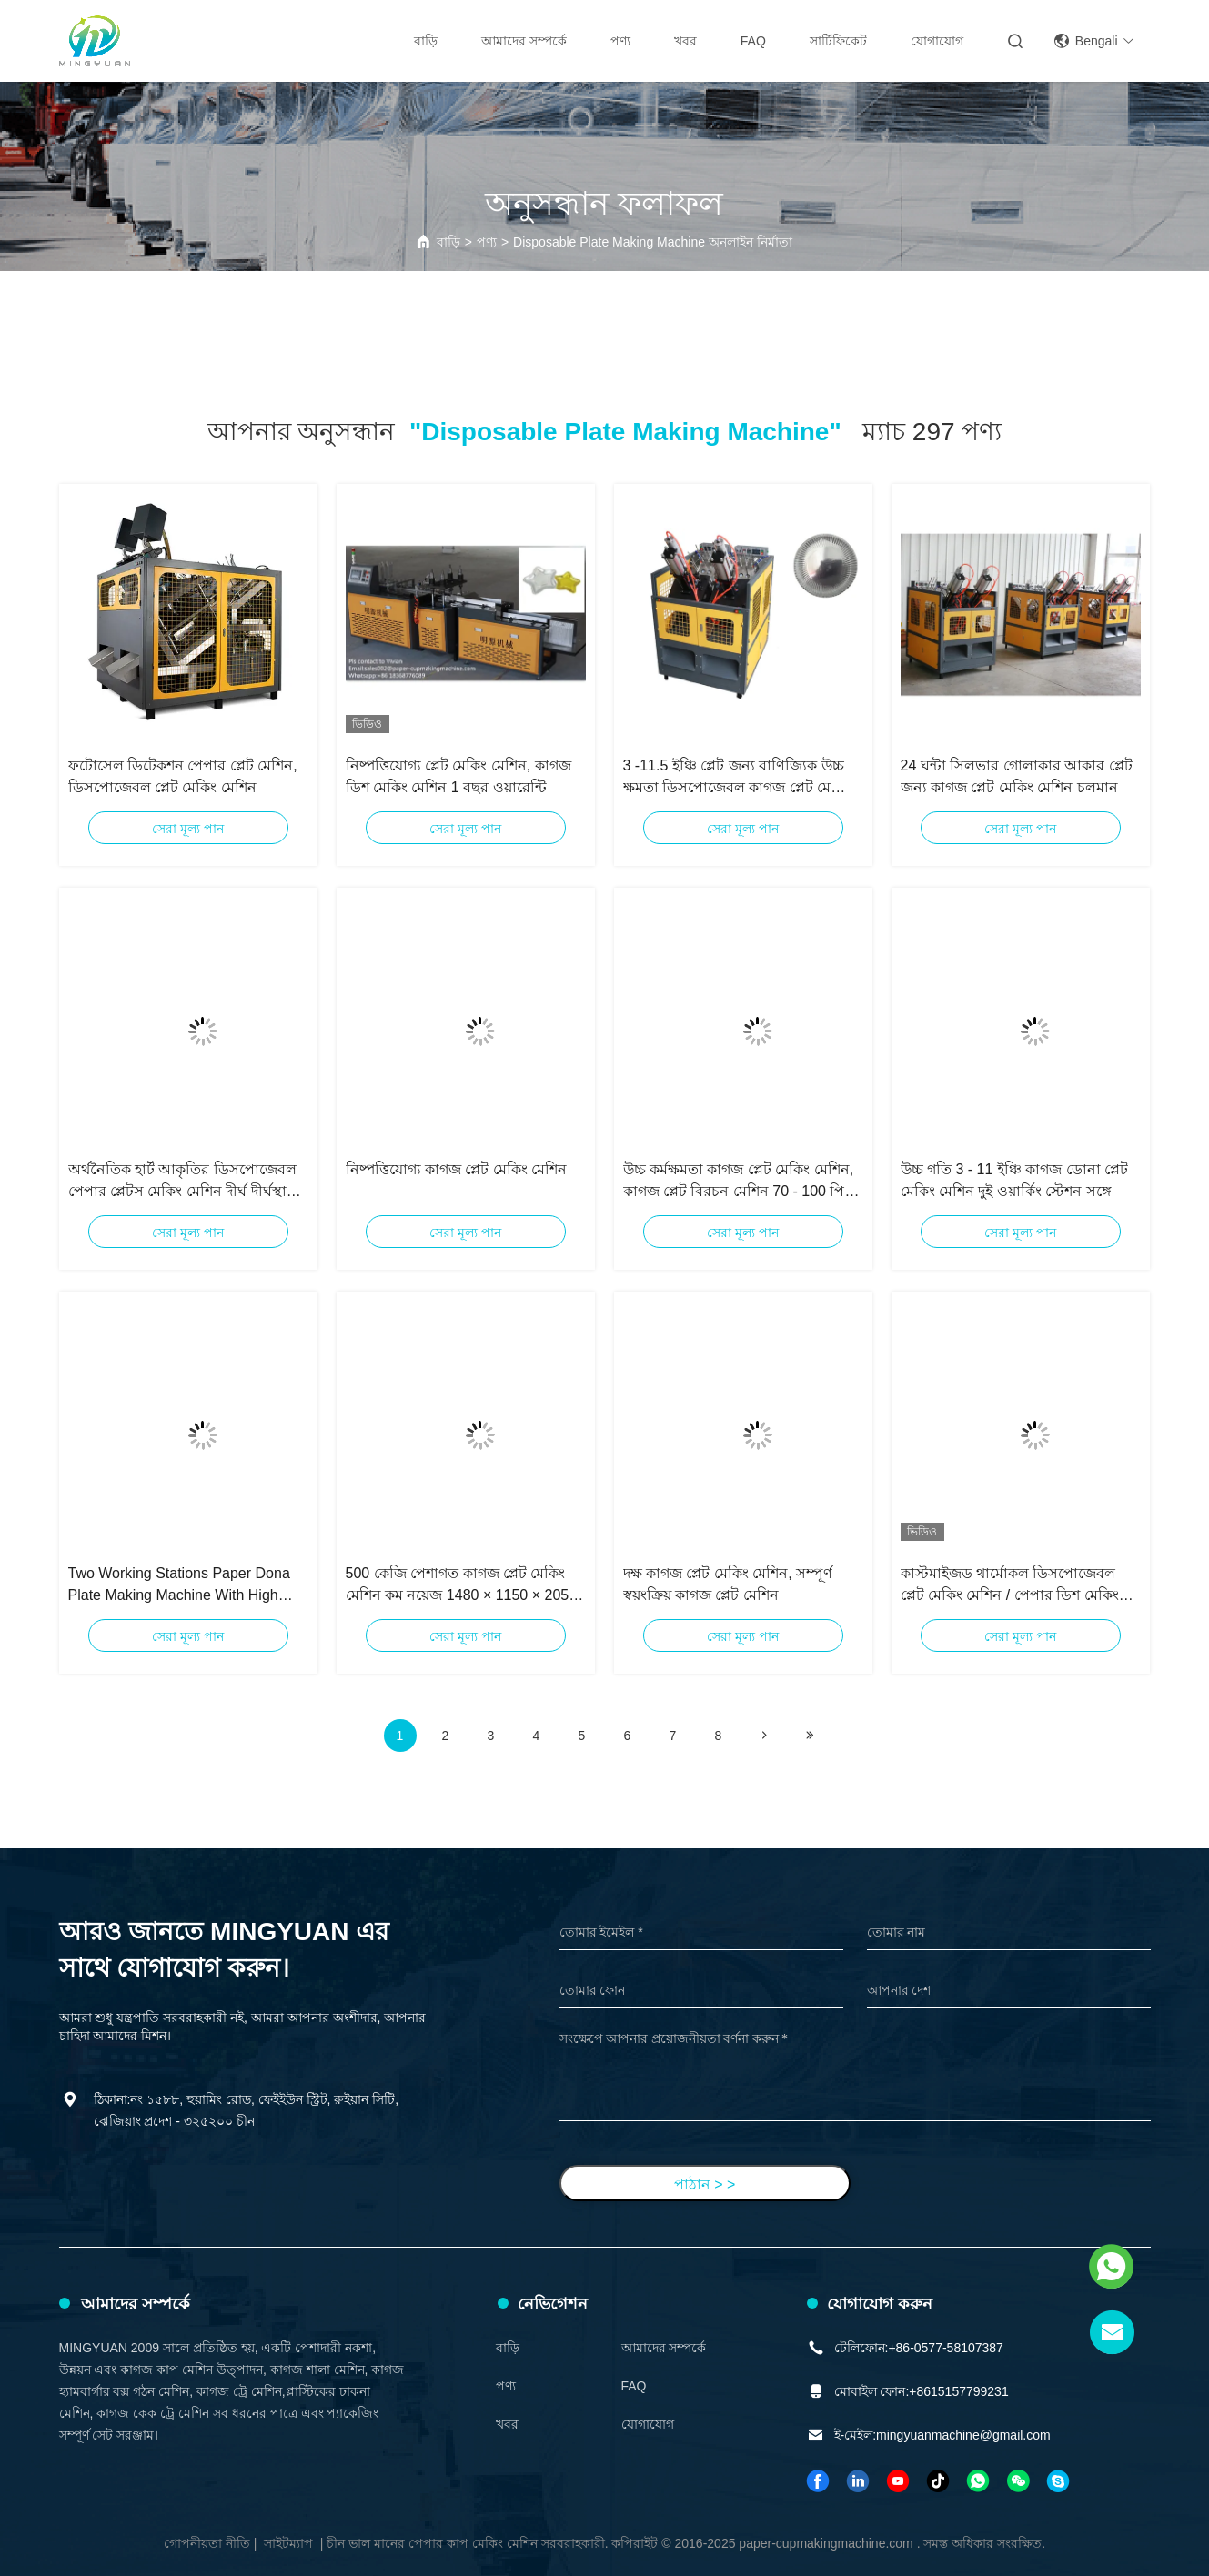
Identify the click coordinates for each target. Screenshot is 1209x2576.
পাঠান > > (705, 2184)
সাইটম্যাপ (288, 2543)
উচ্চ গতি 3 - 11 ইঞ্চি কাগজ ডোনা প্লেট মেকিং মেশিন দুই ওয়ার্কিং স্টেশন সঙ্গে (1015, 1180)
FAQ (753, 41)
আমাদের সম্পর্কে (524, 41)
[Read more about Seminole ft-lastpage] (809, 1735)
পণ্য (620, 41)
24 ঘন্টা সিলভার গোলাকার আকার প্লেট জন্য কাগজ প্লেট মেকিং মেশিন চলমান (1017, 776)
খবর (685, 41)
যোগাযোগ (937, 41)
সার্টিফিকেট (838, 41)
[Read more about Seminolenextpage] (764, 1735)
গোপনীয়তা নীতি (207, 2543)
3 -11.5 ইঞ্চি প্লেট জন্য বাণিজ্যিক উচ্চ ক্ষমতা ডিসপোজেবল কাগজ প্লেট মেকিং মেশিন (737, 778)
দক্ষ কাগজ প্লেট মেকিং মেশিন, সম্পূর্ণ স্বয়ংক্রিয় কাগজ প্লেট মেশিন (728, 1584)
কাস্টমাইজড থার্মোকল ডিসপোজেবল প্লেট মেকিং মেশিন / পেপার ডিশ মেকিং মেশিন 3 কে (1010, 1585)
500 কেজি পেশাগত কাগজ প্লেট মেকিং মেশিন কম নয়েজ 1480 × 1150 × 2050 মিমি (462, 1585)
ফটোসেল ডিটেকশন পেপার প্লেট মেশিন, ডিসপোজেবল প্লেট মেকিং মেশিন (182, 776)
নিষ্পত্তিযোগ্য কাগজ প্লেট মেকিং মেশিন (457, 1169)
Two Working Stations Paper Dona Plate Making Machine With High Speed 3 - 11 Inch (179, 1585)
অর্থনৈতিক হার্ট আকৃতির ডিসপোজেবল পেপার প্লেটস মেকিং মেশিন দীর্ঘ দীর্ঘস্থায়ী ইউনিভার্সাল (183, 1182)
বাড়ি (426, 41)
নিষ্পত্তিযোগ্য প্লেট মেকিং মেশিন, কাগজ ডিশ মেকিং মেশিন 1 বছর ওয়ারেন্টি (458, 776)
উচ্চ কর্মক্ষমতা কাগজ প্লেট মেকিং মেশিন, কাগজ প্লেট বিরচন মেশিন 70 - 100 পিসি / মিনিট (741, 1182)
